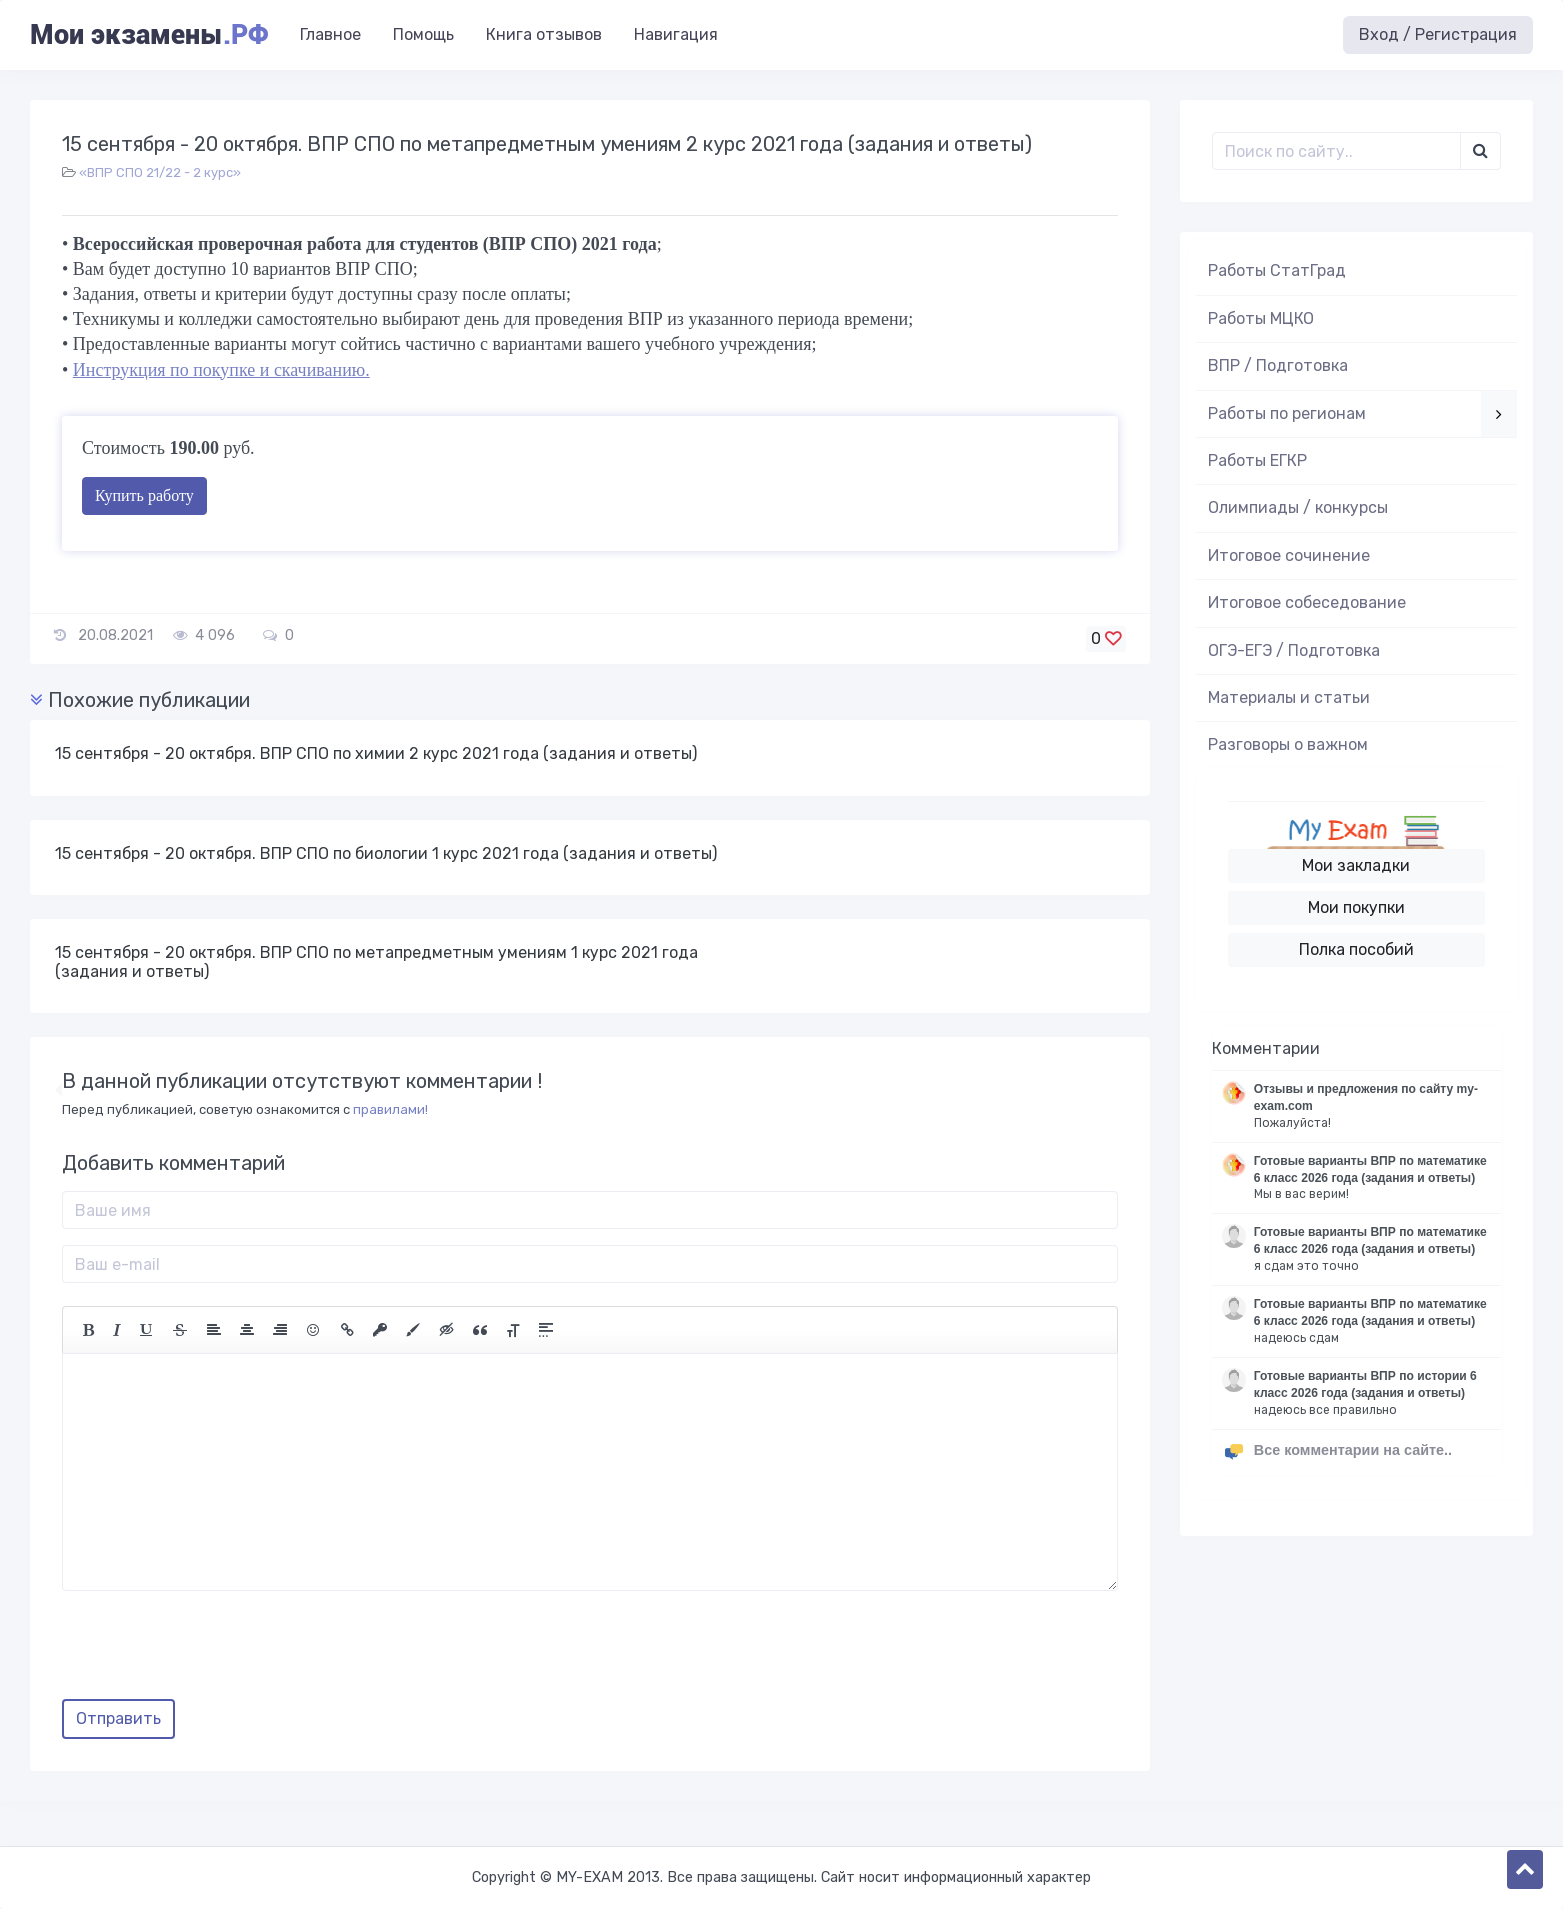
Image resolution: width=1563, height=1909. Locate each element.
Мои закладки (1356, 865)
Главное (330, 34)
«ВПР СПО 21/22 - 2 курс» (160, 172)
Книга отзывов (544, 34)
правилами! (390, 1109)
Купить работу (144, 495)
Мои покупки (1356, 907)
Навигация (676, 34)
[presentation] (214, 1652)
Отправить (118, 1718)
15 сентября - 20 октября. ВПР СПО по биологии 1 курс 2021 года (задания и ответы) (386, 853)
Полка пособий (1356, 949)
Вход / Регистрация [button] (1438, 34)
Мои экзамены (149, 35)
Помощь (423, 34)
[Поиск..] (1336, 151)
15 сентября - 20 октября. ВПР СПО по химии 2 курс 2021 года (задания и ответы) (376, 753)
